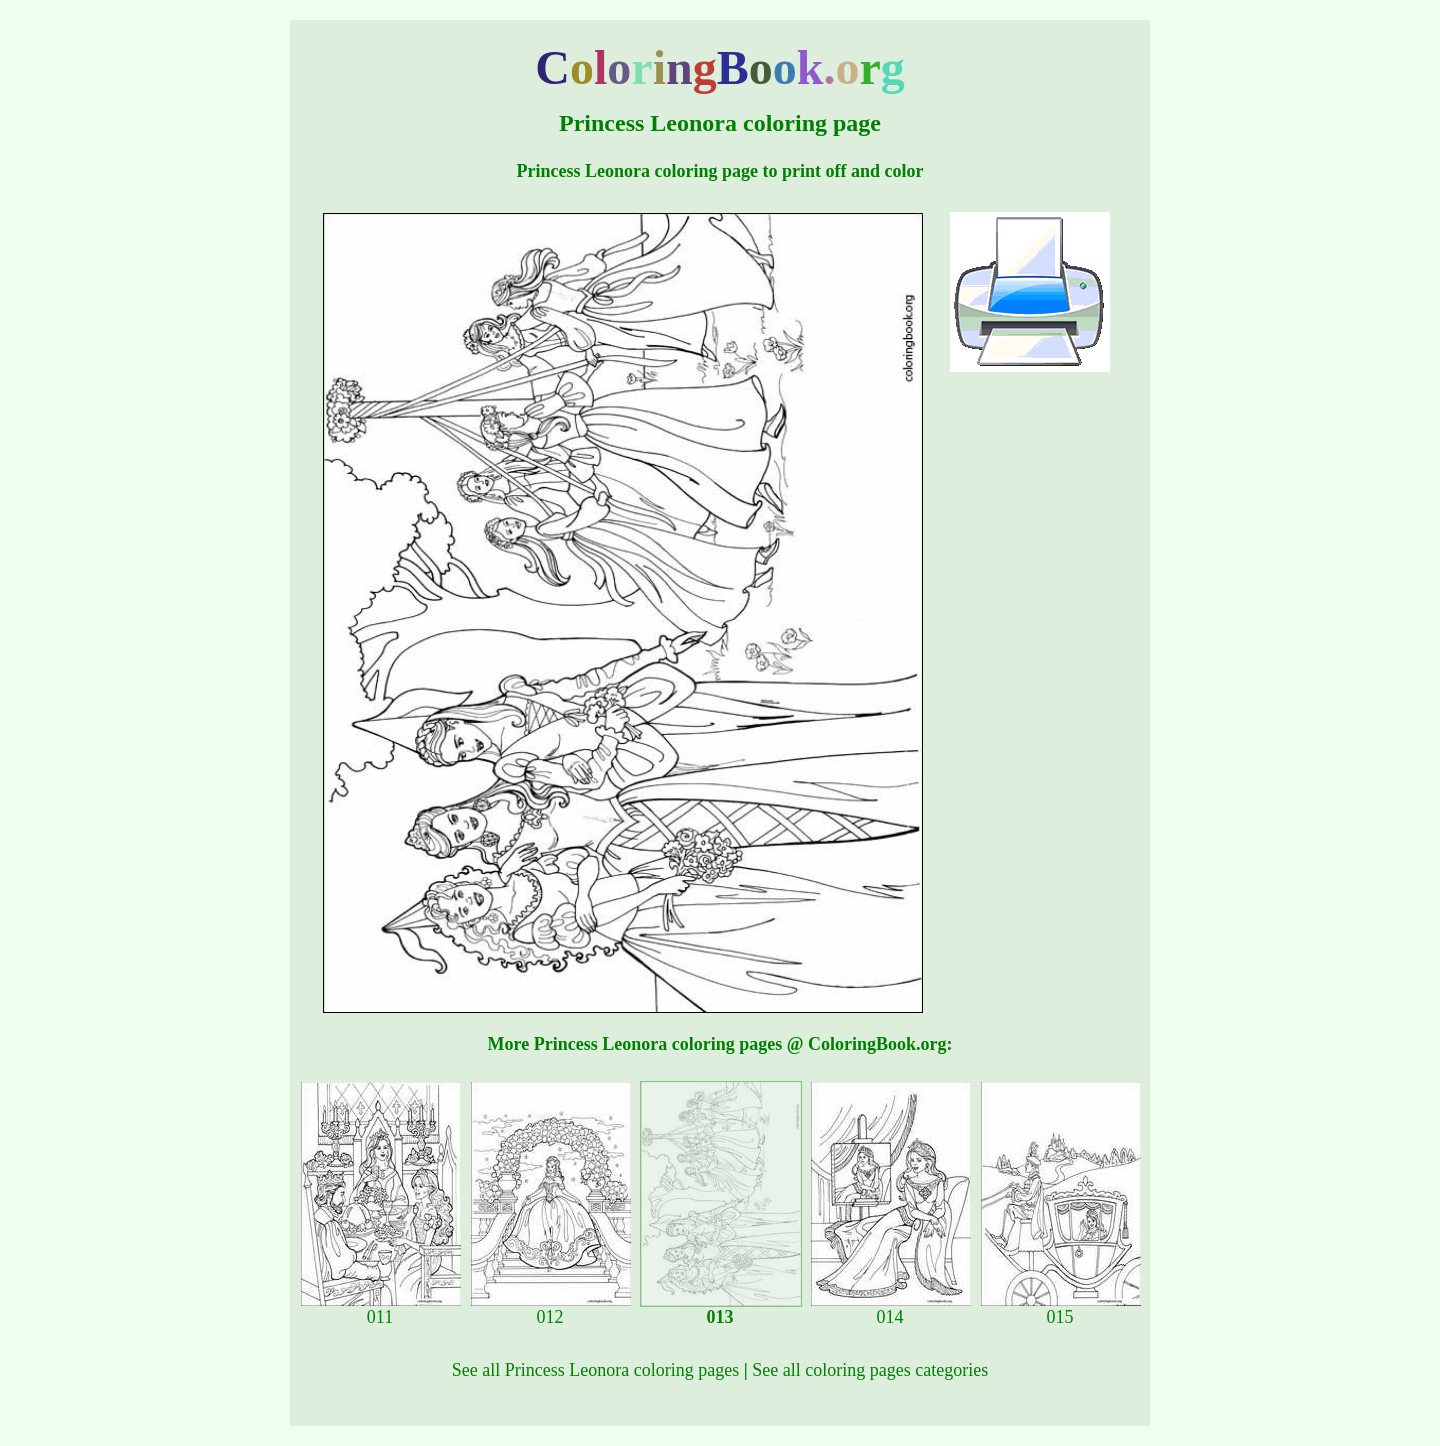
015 (1061, 1309)
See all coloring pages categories (870, 1370)
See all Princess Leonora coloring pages (595, 1370)
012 (551, 1309)
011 (381, 1309)
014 (891, 1309)
